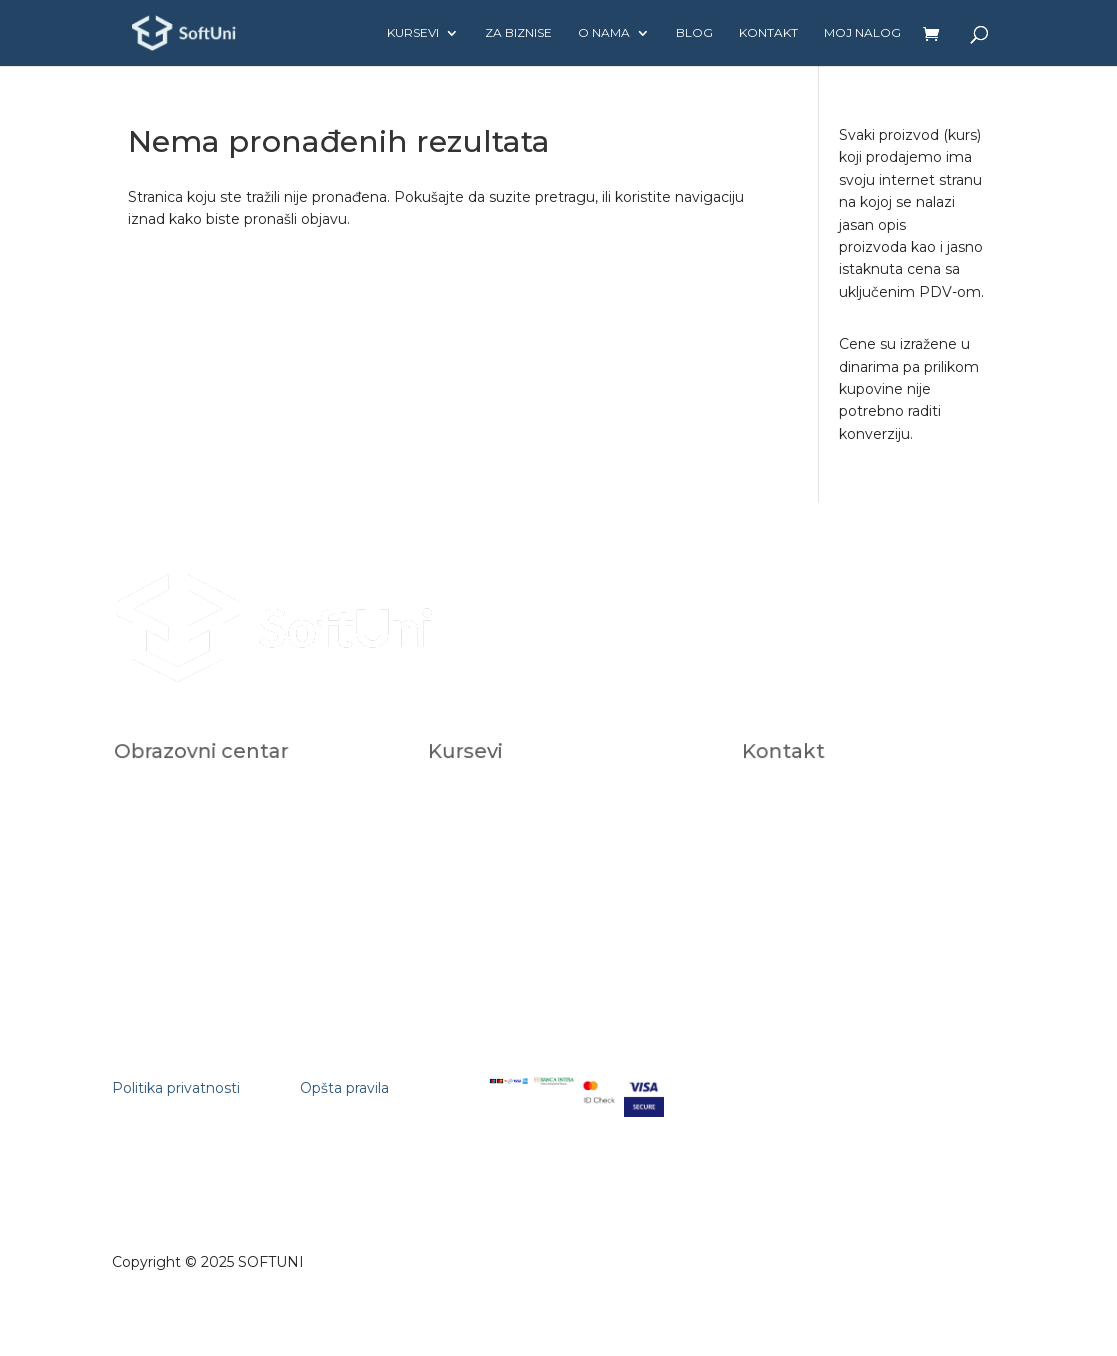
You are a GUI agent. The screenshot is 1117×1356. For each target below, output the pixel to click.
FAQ (153, 865)
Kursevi (413, 33)
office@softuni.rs (816, 800)
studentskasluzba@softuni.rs (849, 822)
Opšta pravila (344, 1088)
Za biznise (518, 33)
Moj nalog (862, 33)
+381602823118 (811, 844)
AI (460, 843)
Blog (694, 33)
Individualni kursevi (506, 800)
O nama (604, 33)
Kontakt (768, 33)
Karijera (160, 844)
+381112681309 (810, 865)
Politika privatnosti (176, 1088)
